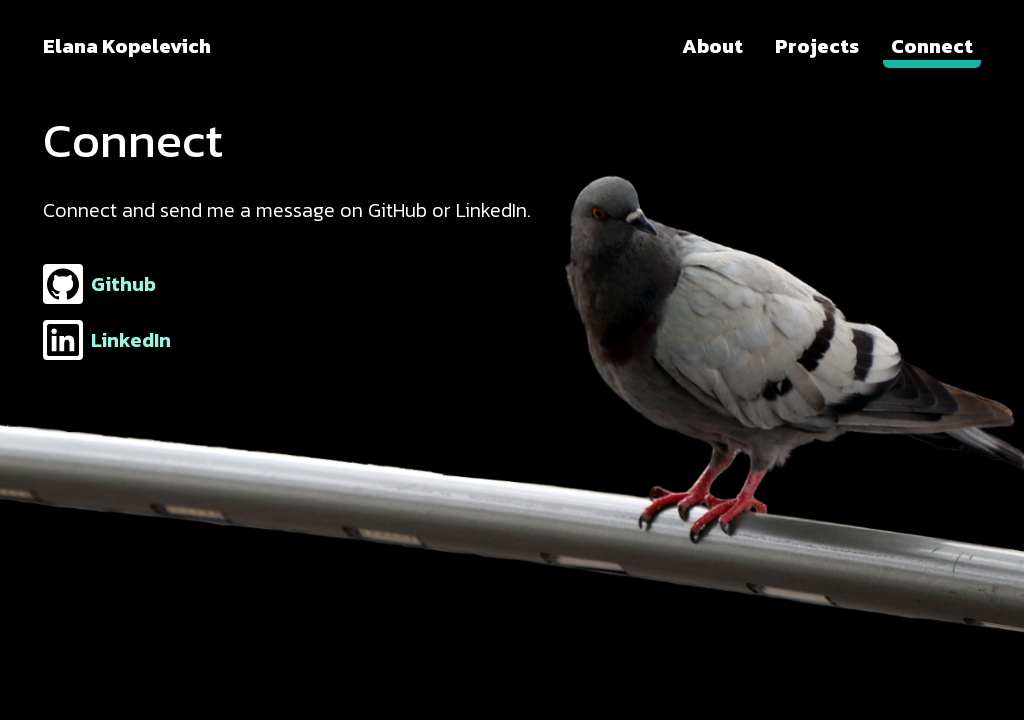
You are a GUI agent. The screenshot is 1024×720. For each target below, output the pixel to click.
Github (99, 284)
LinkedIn (107, 340)
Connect (932, 46)
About (712, 46)
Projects (817, 46)
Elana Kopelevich (127, 46)
